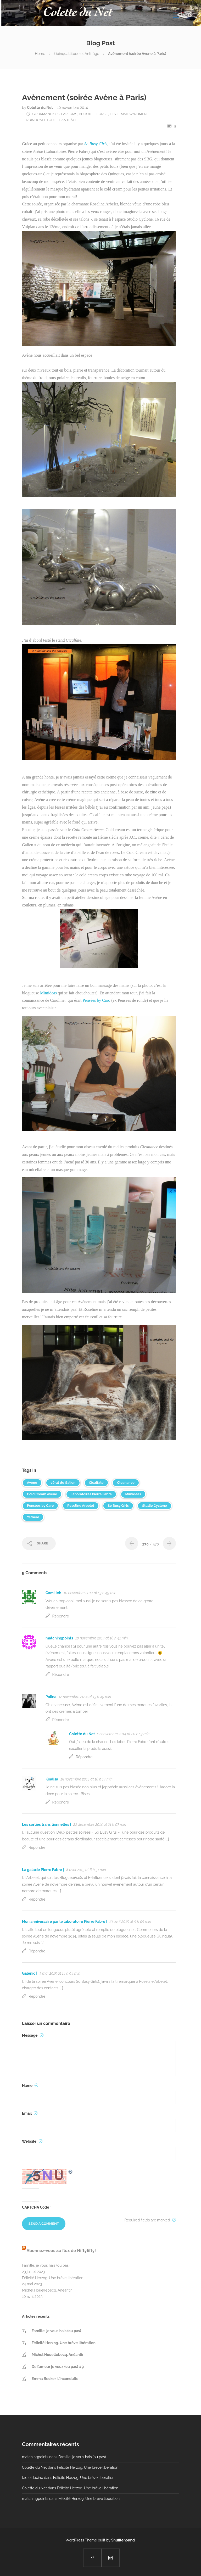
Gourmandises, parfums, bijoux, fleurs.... (70, 114)
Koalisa (52, 1779)
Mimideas (48, 993)
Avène (32, 1483)
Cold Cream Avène (42, 1494)
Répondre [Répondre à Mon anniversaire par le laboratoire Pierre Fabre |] (37, 1951)
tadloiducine (32, 2478)
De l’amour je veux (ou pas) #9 (58, 2367)
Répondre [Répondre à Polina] (60, 1720)
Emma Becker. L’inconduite (55, 2379)
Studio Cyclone (154, 1506)
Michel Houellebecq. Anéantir (47, 2290)
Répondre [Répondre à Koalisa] (60, 1802)
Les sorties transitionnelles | (46, 1824)
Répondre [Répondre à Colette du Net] (84, 1757)
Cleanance (126, 1483)
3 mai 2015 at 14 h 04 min (60, 1973)
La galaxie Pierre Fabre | (43, 1870)
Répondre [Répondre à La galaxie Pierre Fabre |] (37, 1899)
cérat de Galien (63, 1483)
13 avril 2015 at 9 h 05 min (130, 1921)
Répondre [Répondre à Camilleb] (60, 1616)
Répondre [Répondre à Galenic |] (37, 1996)
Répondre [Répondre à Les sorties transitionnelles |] (37, 1847)
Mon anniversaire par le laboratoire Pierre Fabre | (64, 1921)
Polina (51, 1697)
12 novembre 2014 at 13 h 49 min (85, 1697)
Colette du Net (40, 107)
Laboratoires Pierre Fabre (91, 1494)
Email (29, 2113)
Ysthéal (33, 1517)
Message (32, 2035)
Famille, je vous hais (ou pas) (46, 2265)
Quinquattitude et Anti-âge (76, 54)
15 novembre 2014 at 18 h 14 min (86, 1779)
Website (32, 2141)
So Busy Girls (118, 1506)
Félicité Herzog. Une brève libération (52, 2278)
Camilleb (53, 1593)
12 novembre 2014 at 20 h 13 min (123, 1734)
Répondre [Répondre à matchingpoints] (60, 1674)
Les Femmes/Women (128, 114)
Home (40, 54)
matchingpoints (59, 1638)
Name (30, 2086)
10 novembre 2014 (72, 107)
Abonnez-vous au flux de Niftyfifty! (61, 2250)
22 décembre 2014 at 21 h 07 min (99, 1824)
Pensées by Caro (96, 1000)
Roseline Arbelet (80, 1506)
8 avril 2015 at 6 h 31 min (86, 1870)
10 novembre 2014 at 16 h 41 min (101, 1638)
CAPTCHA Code (35, 2207)
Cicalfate (96, 1483)
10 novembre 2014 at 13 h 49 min (90, 1593)
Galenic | (29, 1973)
